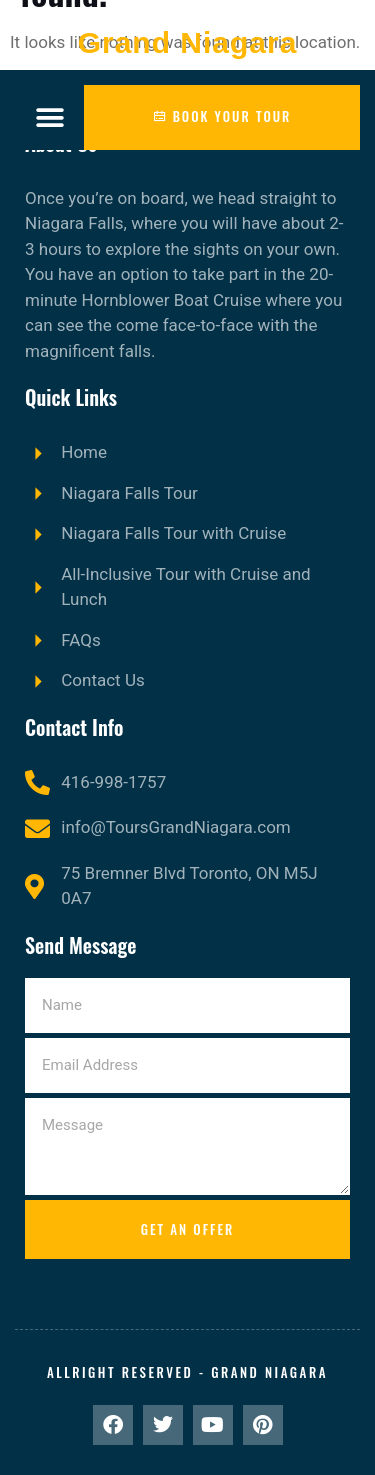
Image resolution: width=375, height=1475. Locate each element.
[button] (49, 117)
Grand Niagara (188, 42)
